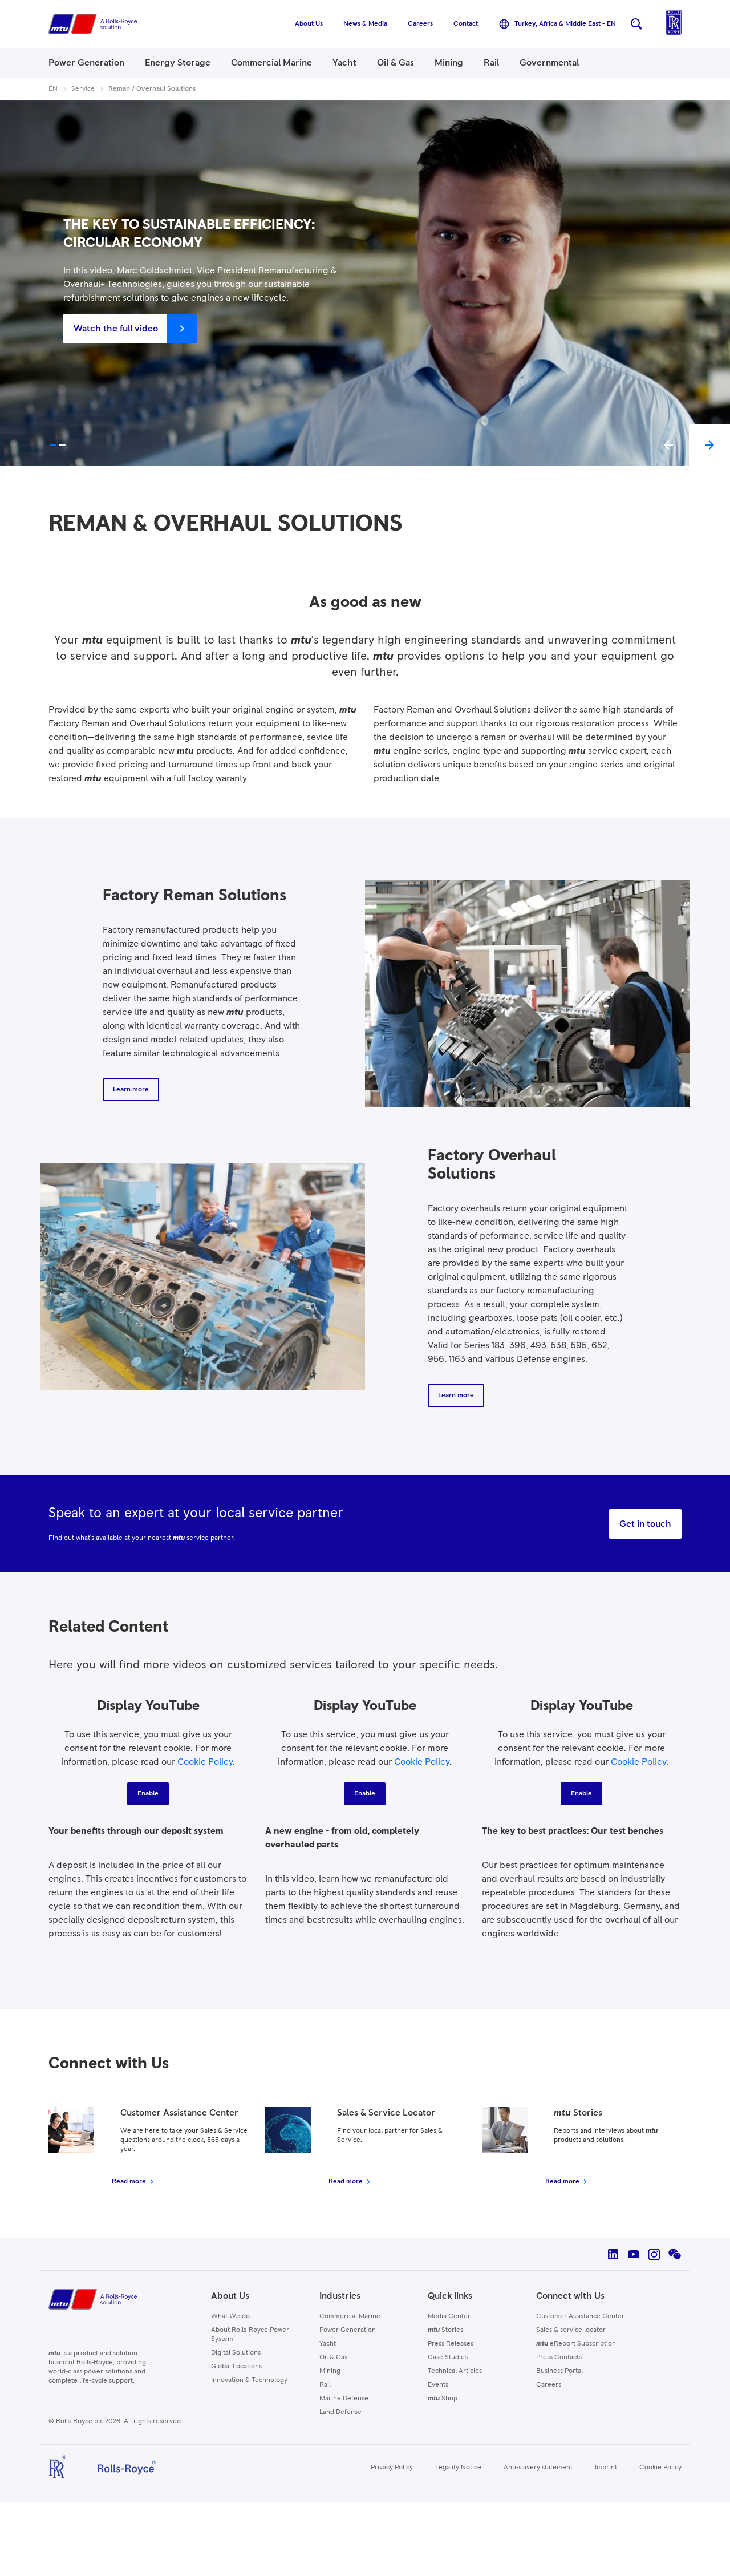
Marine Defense (343, 2398)
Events (438, 2384)
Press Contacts (559, 2357)
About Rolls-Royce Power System (250, 2335)
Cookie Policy (205, 1761)
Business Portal (559, 2371)
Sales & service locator (571, 2330)
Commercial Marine (349, 2316)
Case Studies (448, 2357)
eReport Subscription (576, 2343)
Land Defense (340, 2412)
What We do (230, 2316)
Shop (442, 2398)
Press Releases (450, 2343)
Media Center (449, 2316)
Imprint (606, 2467)
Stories (445, 2330)
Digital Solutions (236, 2352)
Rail (325, 2384)
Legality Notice (458, 2467)
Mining (329, 2371)
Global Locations (236, 2366)
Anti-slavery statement (538, 2467)
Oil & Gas (333, 2357)
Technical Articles (455, 2371)
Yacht (327, 2343)
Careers (548, 2384)
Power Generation (347, 2330)
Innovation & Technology (249, 2380)
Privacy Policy (392, 2467)
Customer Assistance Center (580, 2316)
